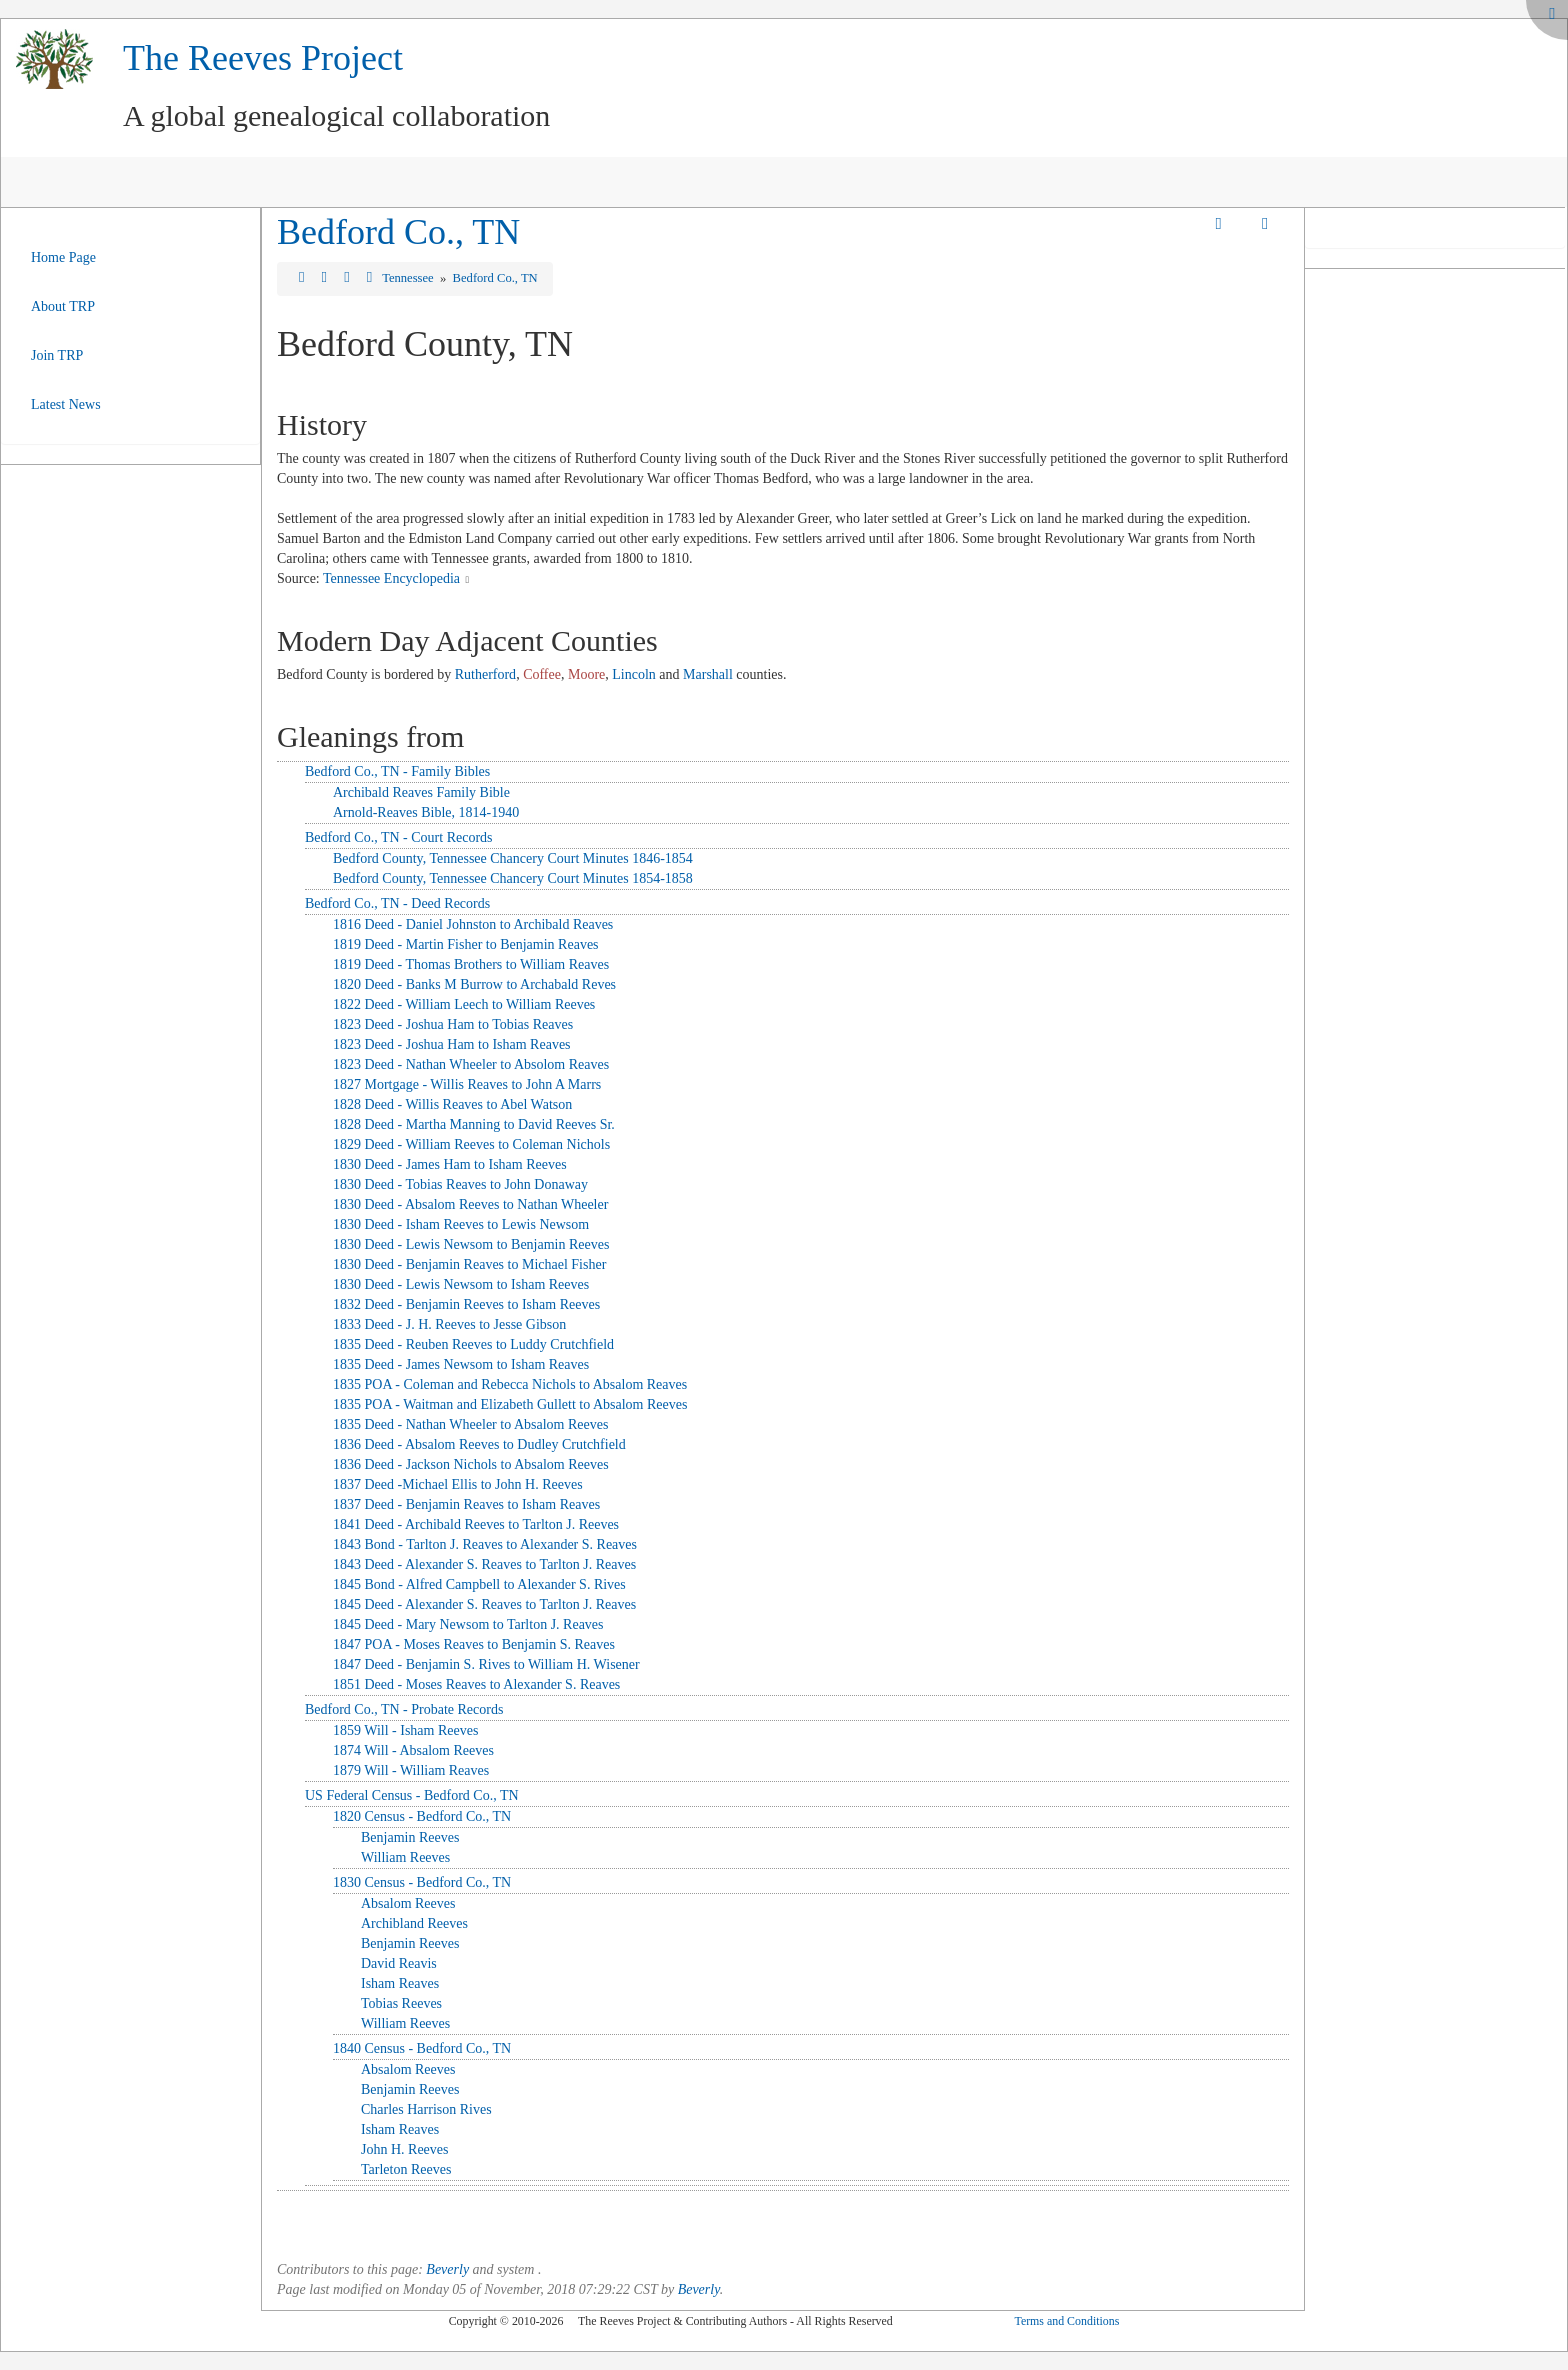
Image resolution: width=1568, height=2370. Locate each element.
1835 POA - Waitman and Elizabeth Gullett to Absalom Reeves (510, 1404)
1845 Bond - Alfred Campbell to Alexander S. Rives (479, 1584)
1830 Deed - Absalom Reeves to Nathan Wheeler (470, 1204)
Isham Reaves (400, 1983)
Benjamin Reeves (410, 1837)
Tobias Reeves (401, 2003)
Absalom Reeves (408, 1903)
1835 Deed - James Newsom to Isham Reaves (461, 1364)
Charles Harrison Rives (426, 2109)
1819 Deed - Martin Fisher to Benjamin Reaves (466, 944)
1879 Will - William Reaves (411, 1770)
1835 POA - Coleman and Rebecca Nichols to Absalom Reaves (510, 1384)
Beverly (447, 2269)
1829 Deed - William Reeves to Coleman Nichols (471, 1144)
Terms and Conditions (1066, 2321)
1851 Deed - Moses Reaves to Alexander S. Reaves (476, 1684)
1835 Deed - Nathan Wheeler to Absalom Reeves (470, 1424)
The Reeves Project (263, 58)
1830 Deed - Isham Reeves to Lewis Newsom (461, 1224)
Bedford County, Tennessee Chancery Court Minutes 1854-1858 (513, 878)
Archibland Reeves (414, 1923)
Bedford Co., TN (398, 232)
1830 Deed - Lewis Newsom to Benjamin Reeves (471, 1244)
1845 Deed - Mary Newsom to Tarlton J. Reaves (468, 1624)
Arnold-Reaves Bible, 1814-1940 (426, 812)
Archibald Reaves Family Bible (421, 792)
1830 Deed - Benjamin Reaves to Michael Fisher (469, 1264)
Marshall (708, 674)
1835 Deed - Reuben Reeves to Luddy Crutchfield (473, 1344)
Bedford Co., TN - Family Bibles (397, 771)
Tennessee (409, 278)
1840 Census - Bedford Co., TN (422, 2048)
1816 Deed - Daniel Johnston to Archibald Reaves (473, 924)
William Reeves (405, 1857)
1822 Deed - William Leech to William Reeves (464, 1004)
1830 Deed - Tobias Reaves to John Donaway (460, 1184)
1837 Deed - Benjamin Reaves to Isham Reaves (466, 1504)
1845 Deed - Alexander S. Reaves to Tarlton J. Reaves (484, 1604)
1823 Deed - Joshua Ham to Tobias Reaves (453, 1024)
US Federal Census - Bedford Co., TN (412, 1795)
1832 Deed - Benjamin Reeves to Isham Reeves (466, 1304)
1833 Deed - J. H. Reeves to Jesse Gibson (449, 1324)
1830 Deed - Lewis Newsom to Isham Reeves (461, 1284)
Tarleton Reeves (406, 2169)
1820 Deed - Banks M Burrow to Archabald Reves (474, 984)
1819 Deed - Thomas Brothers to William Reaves (471, 964)
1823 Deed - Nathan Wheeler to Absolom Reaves (471, 1064)
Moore (586, 674)
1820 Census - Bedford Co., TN (422, 1816)
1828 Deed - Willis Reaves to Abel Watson (452, 1104)
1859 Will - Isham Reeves (405, 1730)
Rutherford (485, 674)
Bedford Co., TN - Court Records (399, 837)
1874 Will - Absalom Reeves (413, 1750)
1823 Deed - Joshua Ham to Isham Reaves (452, 1044)
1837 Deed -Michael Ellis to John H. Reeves (458, 1484)
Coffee (542, 674)
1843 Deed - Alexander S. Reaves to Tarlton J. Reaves (484, 1564)
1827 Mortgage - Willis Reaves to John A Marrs (467, 1084)
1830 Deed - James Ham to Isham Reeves (450, 1164)
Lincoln (634, 674)
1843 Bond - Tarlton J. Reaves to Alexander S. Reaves (485, 1544)
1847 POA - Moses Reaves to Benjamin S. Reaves (474, 1644)
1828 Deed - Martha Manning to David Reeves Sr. (474, 1124)
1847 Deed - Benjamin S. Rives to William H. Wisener (486, 1664)
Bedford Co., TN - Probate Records (404, 1709)
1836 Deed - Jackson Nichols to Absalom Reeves (471, 1464)
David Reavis (399, 1963)
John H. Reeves (405, 2149)
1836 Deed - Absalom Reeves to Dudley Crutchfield (479, 1444)
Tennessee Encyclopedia (391, 578)
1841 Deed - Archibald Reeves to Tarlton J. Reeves (476, 1524)
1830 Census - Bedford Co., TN (422, 1882)
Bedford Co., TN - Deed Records (397, 903)
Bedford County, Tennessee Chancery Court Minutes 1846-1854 (513, 858)
